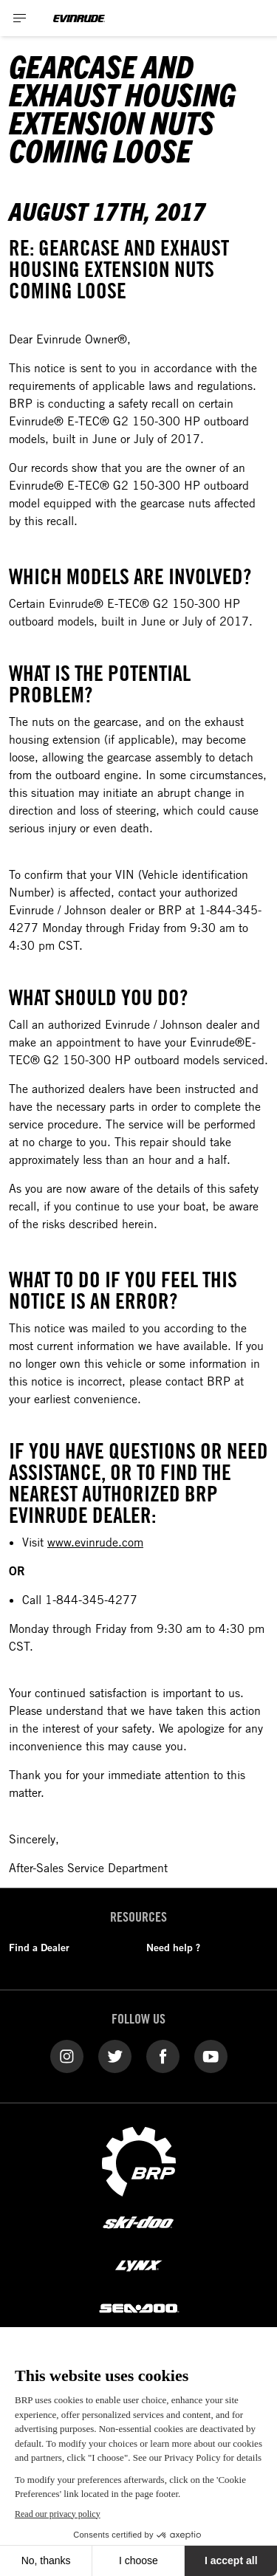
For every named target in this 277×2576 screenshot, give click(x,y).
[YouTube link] (211, 2055)
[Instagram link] (66, 2055)
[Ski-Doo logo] (138, 2223)
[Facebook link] (162, 2055)
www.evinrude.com (95, 1542)
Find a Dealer (39, 1947)
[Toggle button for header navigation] (20, 18)
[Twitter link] (114, 2055)
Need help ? (173, 1947)
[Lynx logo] (139, 2265)
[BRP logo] (139, 2160)
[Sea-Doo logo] (138, 2307)
